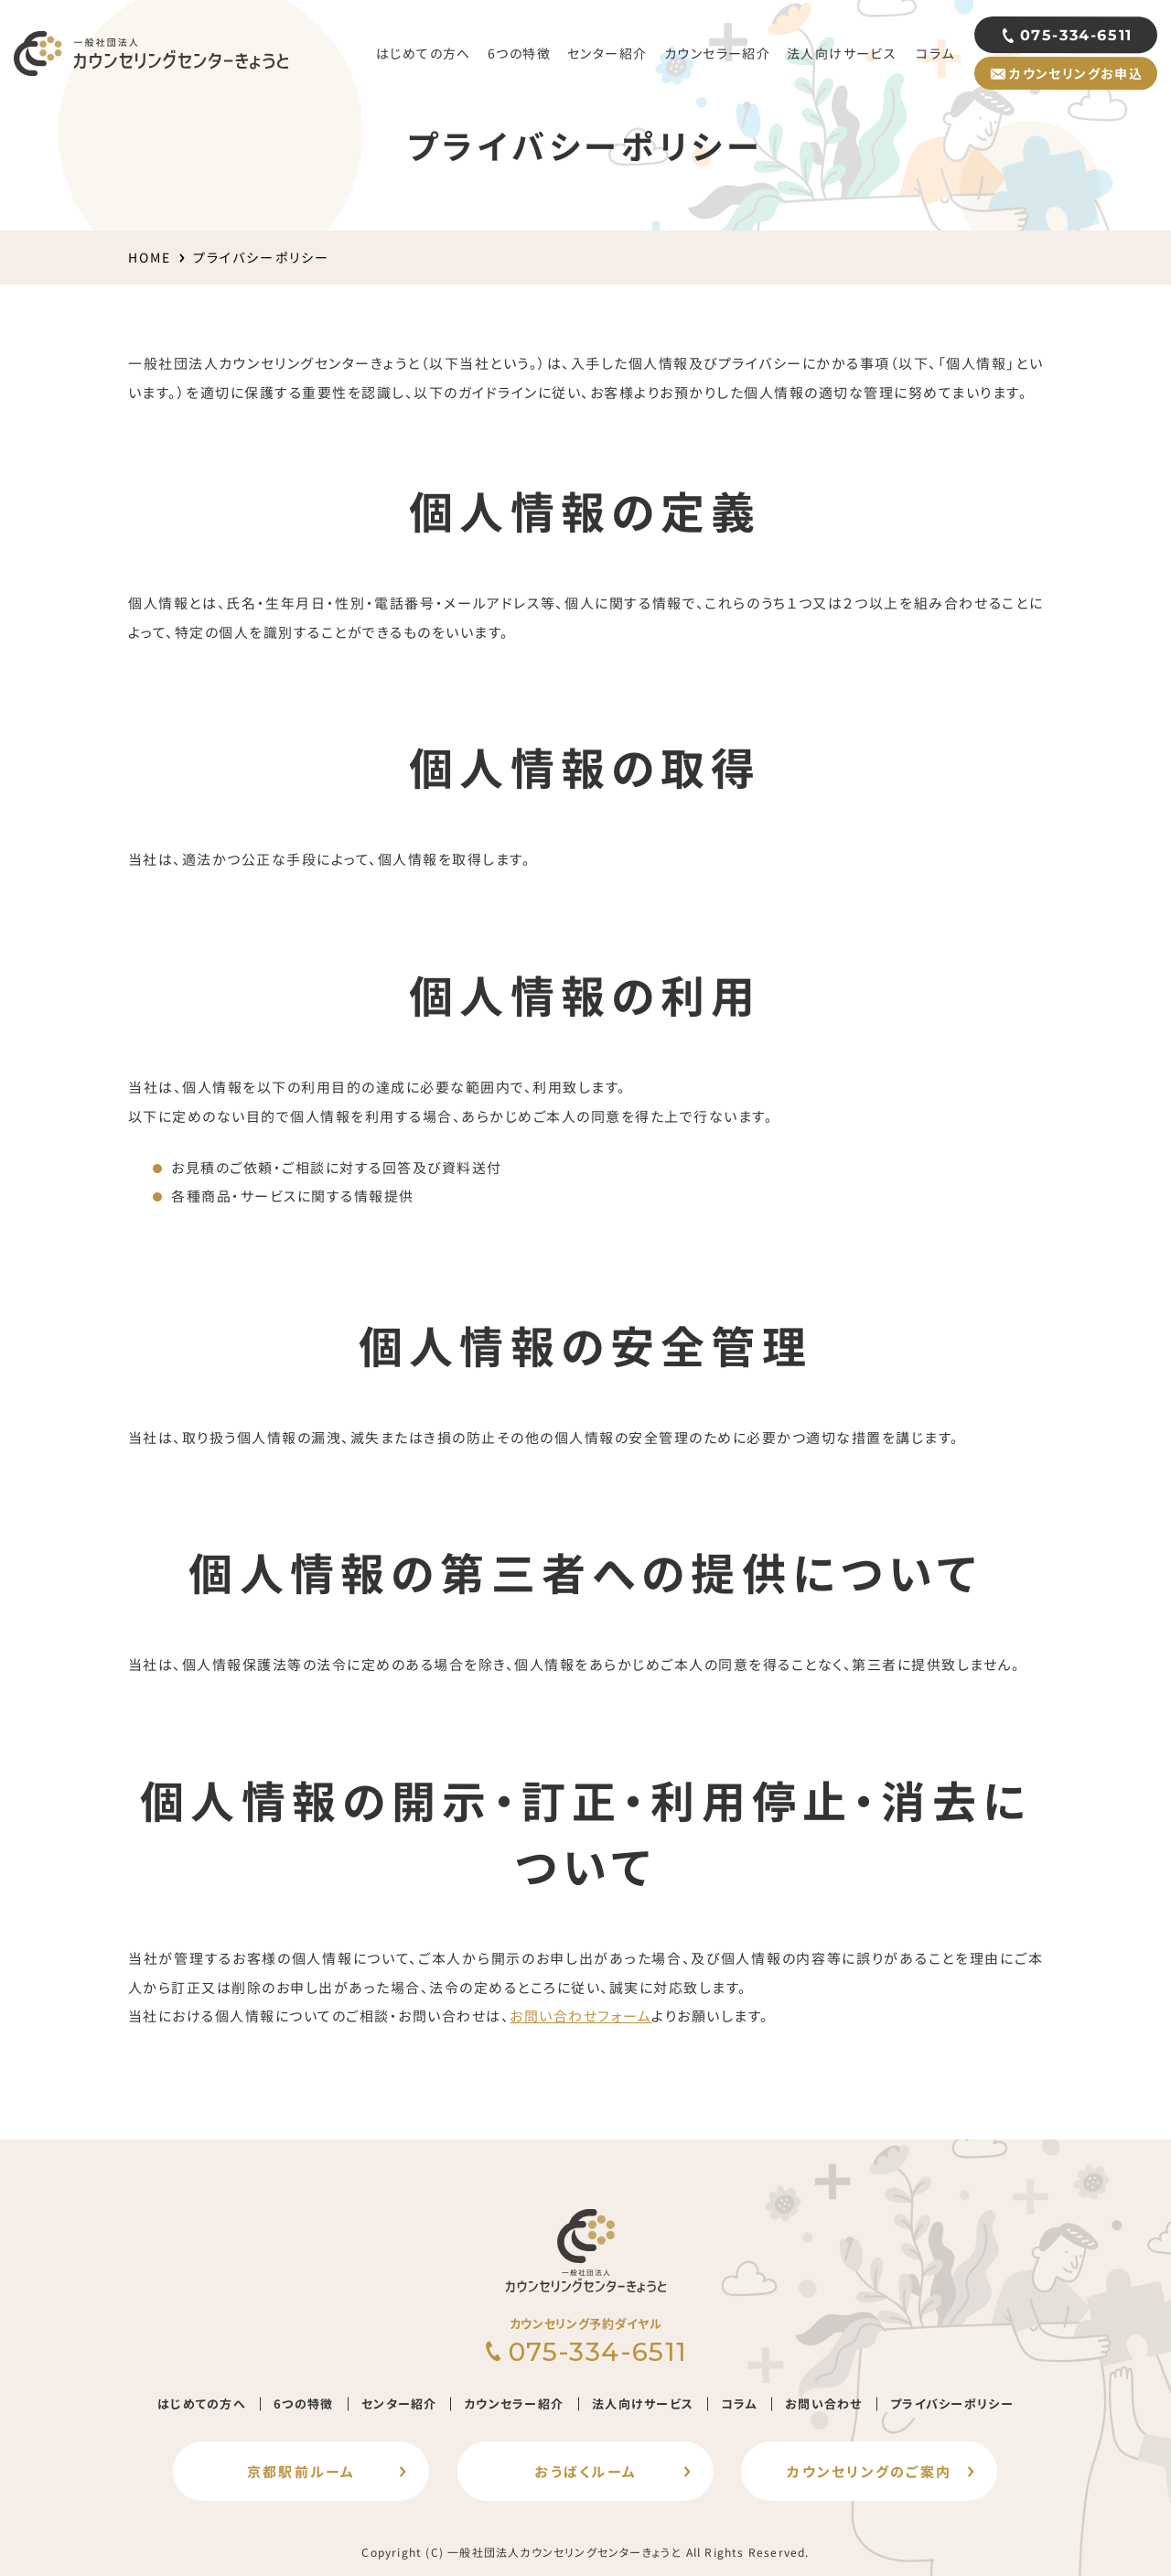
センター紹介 (399, 2403)
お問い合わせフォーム (580, 2015)
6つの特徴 (304, 2403)
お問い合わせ (824, 2403)
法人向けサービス (642, 2403)
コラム (739, 2403)
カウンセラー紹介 (514, 2403)
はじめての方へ (201, 2403)
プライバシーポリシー (952, 2403)
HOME (149, 257)
